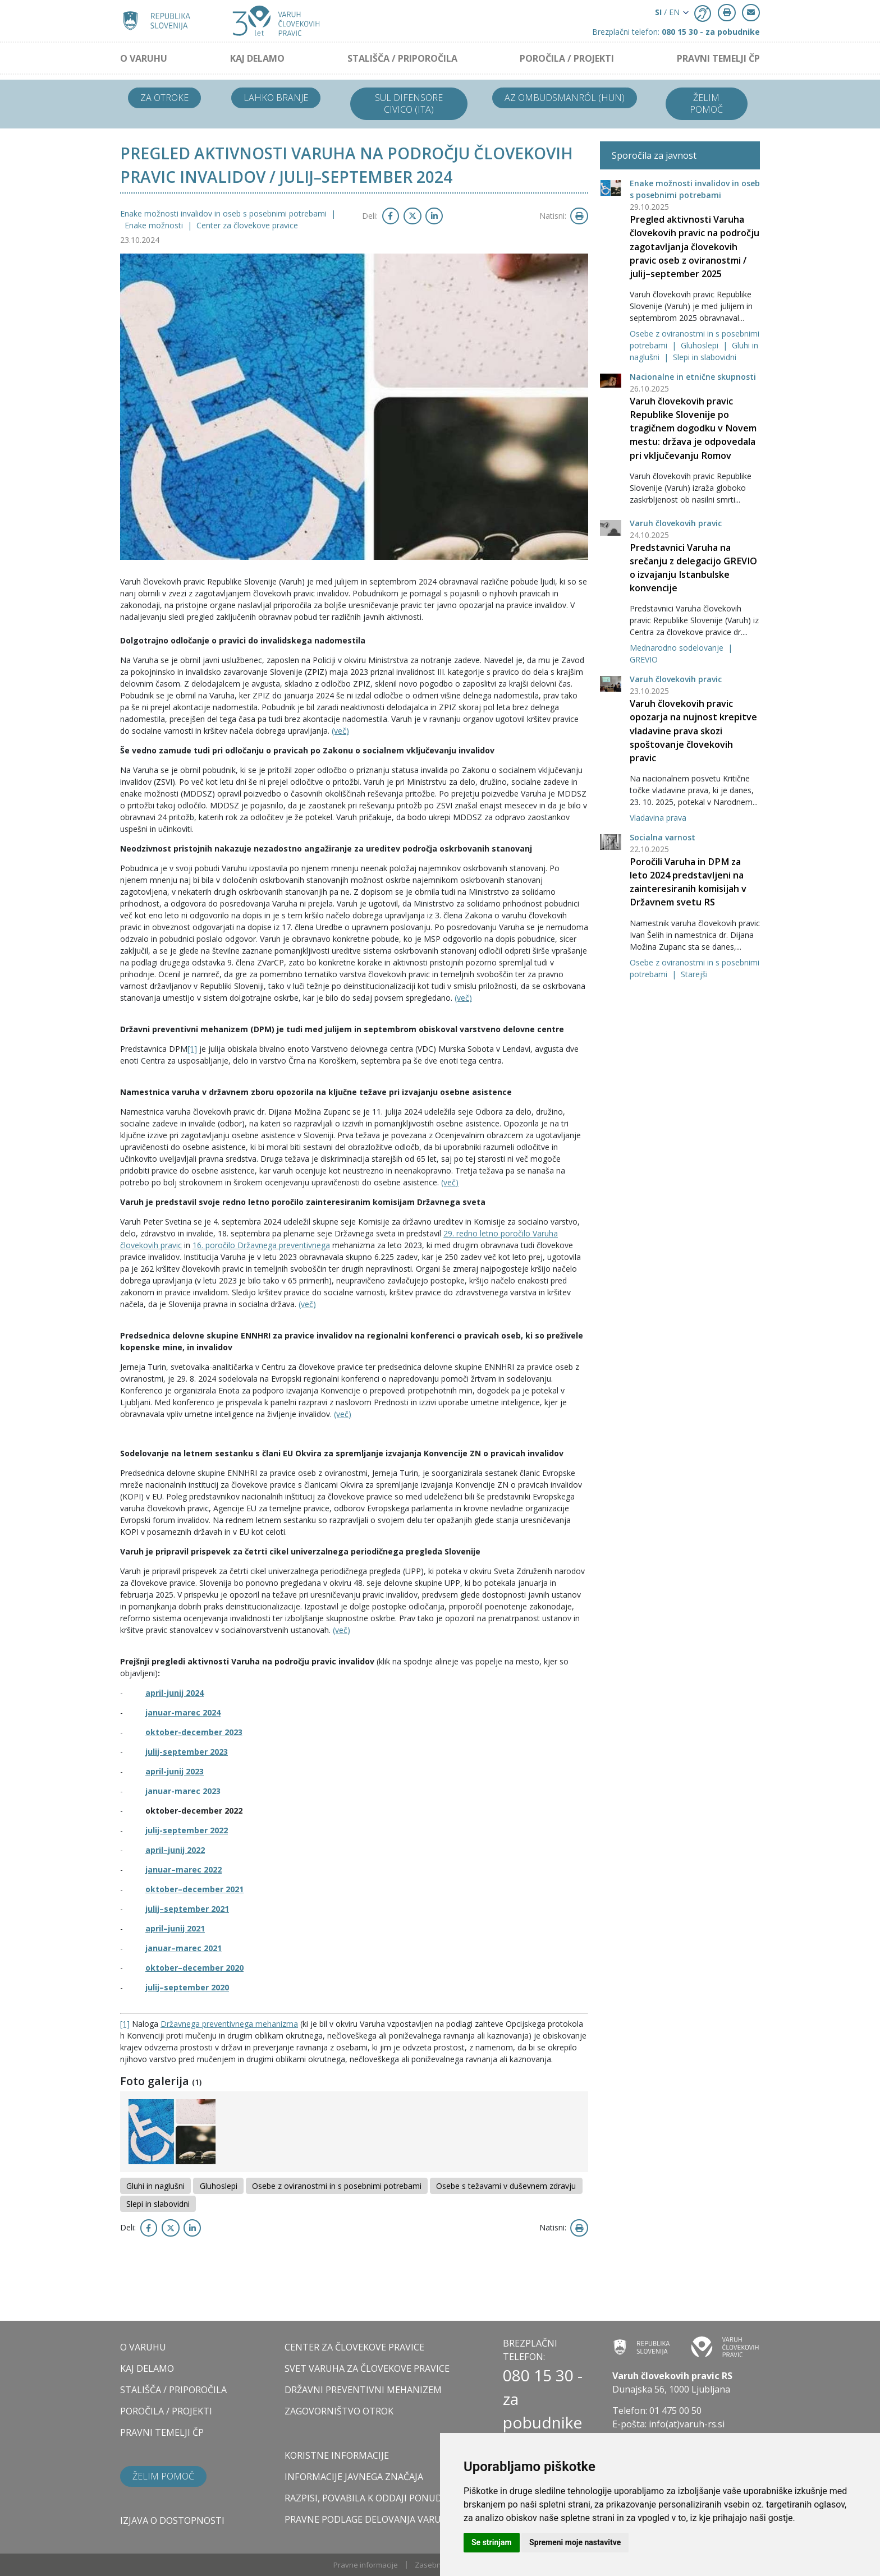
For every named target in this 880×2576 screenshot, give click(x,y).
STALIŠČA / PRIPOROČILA (402, 58)
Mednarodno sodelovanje (678, 647)
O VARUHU (143, 58)
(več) (340, 730)
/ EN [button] (667, 12)
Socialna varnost (662, 837)
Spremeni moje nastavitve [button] (575, 2542)
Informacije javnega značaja (354, 2477)
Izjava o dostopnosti (172, 2520)
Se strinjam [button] (491, 2542)
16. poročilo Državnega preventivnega (261, 1245)
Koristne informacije (337, 2455)
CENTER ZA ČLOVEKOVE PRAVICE (354, 2347)
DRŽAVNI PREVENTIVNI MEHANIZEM (363, 2390)
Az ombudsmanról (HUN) (565, 97)
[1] (192, 1048)
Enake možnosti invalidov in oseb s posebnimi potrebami (224, 213)
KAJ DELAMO (257, 58)
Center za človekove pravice (247, 225)
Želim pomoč (706, 103)
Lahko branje (276, 97)
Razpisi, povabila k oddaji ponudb (366, 2498)
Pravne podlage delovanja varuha (369, 2519)
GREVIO (644, 659)
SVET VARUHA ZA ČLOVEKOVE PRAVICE (367, 2368)
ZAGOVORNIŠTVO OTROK (339, 2411)
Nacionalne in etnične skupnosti (693, 376)
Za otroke (164, 97)
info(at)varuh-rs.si (687, 2424)
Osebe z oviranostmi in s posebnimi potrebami (336, 2186)
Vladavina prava (658, 817)
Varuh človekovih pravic (676, 523)
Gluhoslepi (701, 345)
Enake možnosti (155, 225)
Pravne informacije (365, 2565)
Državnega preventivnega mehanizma (229, 2023)
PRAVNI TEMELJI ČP (718, 58)
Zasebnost (433, 2565)
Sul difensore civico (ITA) (409, 103)
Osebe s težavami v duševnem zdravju (506, 2186)
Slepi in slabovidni (704, 357)
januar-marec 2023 (183, 1791)
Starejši (694, 974)
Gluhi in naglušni (155, 2186)
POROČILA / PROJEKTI (567, 58)
